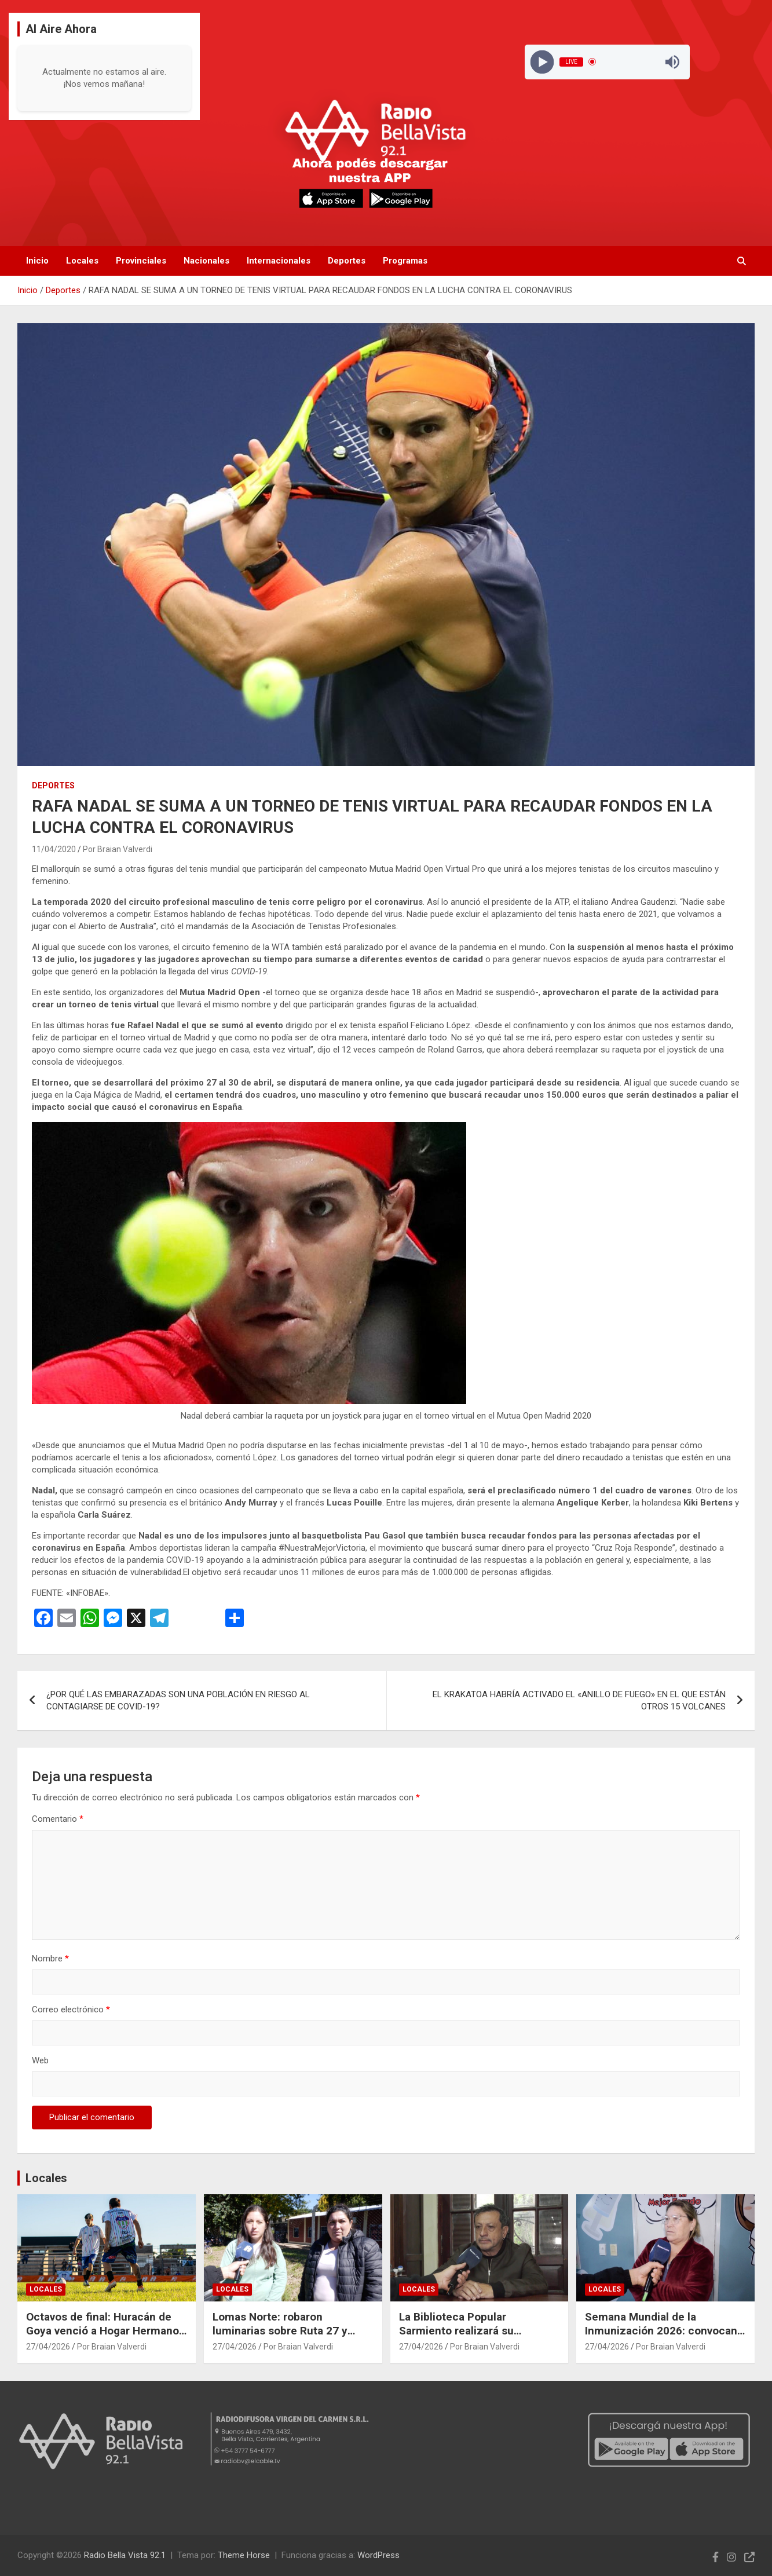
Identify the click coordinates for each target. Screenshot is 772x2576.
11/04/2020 (54, 849)
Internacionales (278, 260)
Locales (82, 260)
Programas (405, 260)
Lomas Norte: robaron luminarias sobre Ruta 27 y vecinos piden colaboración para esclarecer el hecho (282, 2338)
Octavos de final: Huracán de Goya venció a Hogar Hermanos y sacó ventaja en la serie (105, 2331)
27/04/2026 (48, 2346)
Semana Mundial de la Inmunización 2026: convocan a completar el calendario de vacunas (661, 2338)
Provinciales (141, 260)
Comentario (57, 1819)
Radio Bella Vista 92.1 (125, 2555)
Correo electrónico (71, 2009)
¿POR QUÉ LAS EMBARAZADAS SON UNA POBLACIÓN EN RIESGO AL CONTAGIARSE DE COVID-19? (178, 1700)
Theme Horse (244, 2555)
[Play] (542, 61)
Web (40, 2060)
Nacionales (206, 260)
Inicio (37, 260)
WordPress (378, 2555)
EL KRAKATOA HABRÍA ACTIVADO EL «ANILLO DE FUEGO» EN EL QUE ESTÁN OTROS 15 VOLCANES (579, 1700)
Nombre (50, 1958)
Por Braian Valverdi (117, 849)
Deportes (346, 260)
